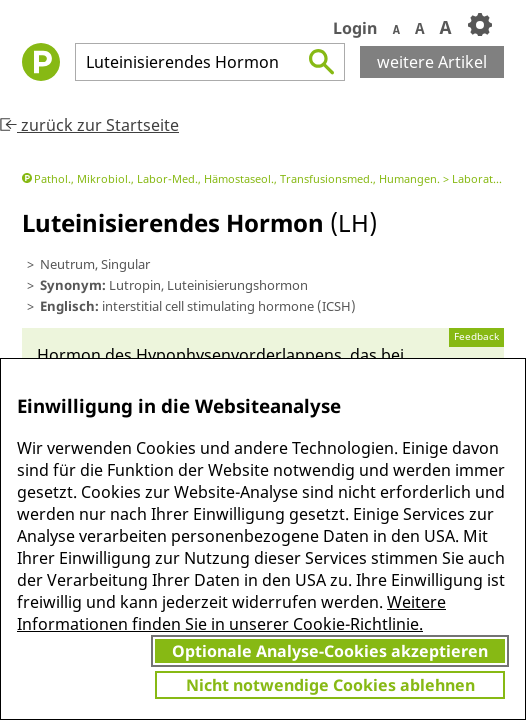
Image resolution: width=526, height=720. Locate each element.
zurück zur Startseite (89, 125)
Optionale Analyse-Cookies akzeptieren (330, 651)
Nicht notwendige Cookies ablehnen (330, 685)
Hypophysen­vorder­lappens (239, 355)
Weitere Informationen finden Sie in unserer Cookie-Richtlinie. (231, 613)
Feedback (476, 336)
